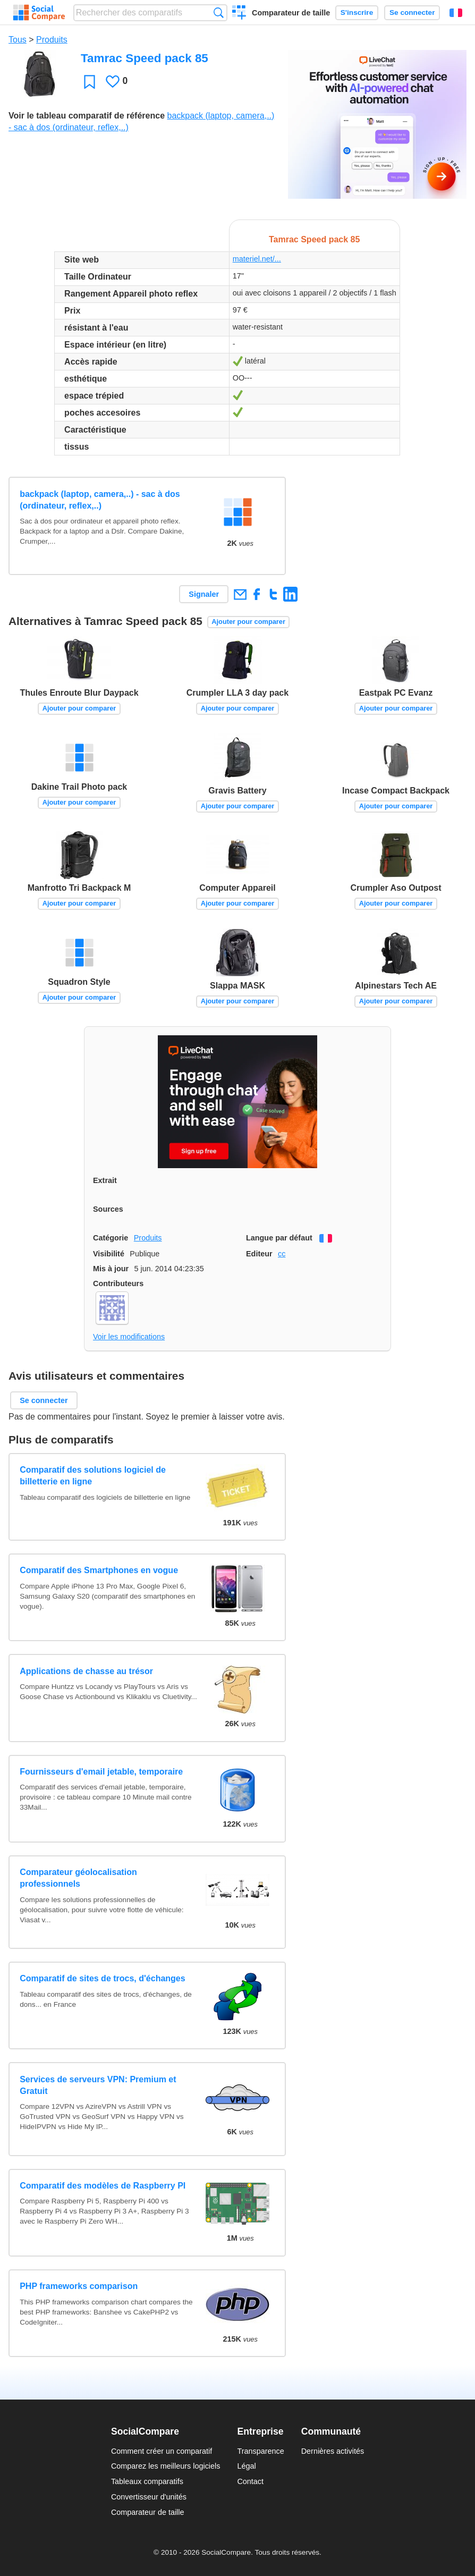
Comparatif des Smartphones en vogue (99, 1570)
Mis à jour (111, 1268)
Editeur (259, 1253)
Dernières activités (332, 2451)
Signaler (204, 594)
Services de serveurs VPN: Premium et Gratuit (98, 2085)
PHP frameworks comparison (79, 2286)
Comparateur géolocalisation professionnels (78, 1878)
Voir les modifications (129, 1336)
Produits (51, 39)
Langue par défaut (279, 1238)
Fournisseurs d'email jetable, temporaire (101, 1771)
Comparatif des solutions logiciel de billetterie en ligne (93, 1475)
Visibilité (108, 1253)
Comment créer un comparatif (161, 2451)
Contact (250, 2481)
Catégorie (110, 1238)
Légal (246, 2466)
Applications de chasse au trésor (86, 1671)
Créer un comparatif (239, 14)
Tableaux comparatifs (147, 2481)
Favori (89, 81)
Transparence (260, 2451)
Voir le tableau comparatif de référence (87, 115)
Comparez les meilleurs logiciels (165, 2466)
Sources (108, 1209)
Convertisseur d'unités (148, 2497)
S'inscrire (357, 12)
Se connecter (412, 12)
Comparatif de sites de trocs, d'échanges (102, 1978)
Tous (18, 39)
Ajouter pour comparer (248, 622)
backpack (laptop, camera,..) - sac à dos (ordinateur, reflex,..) (100, 499)
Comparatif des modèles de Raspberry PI (102, 2185)
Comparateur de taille (291, 13)
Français (455, 13)
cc (281, 1253)
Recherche (219, 12)
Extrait (105, 1180)
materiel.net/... (257, 259)
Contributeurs (118, 1283)
